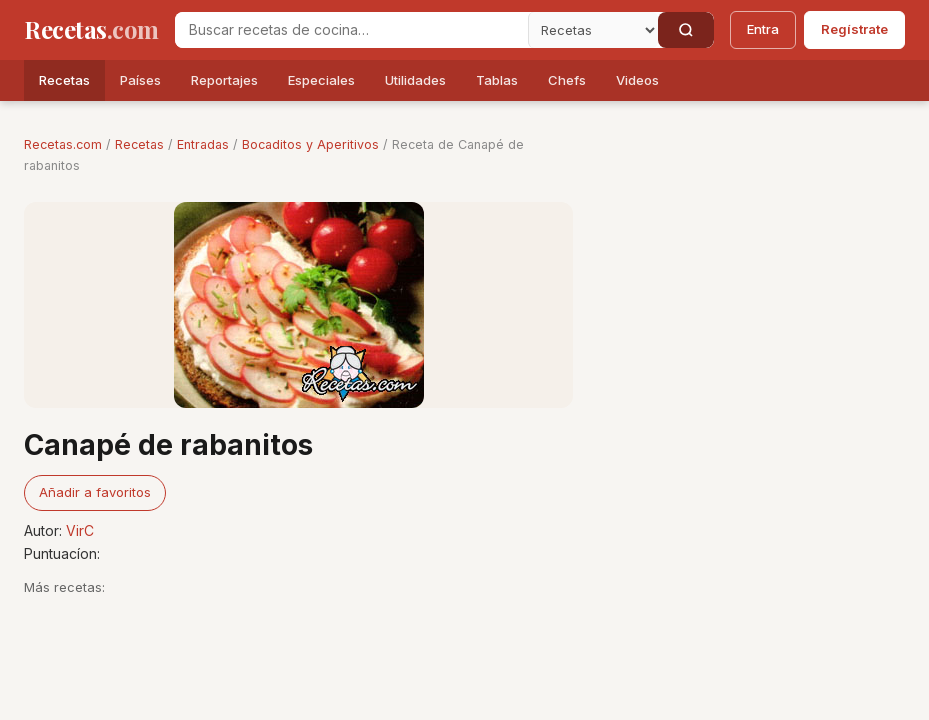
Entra (763, 29)
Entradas (203, 144)
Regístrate (854, 29)
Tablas (497, 80)
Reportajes (224, 80)
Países (140, 80)
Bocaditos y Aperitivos (310, 144)
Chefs (567, 80)
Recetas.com (63, 144)
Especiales (321, 80)
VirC (80, 530)
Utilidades (415, 80)
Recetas (64, 80)
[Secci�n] (593, 30)
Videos (637, 80)
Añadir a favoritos (95, 492)
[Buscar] (686, 30)
